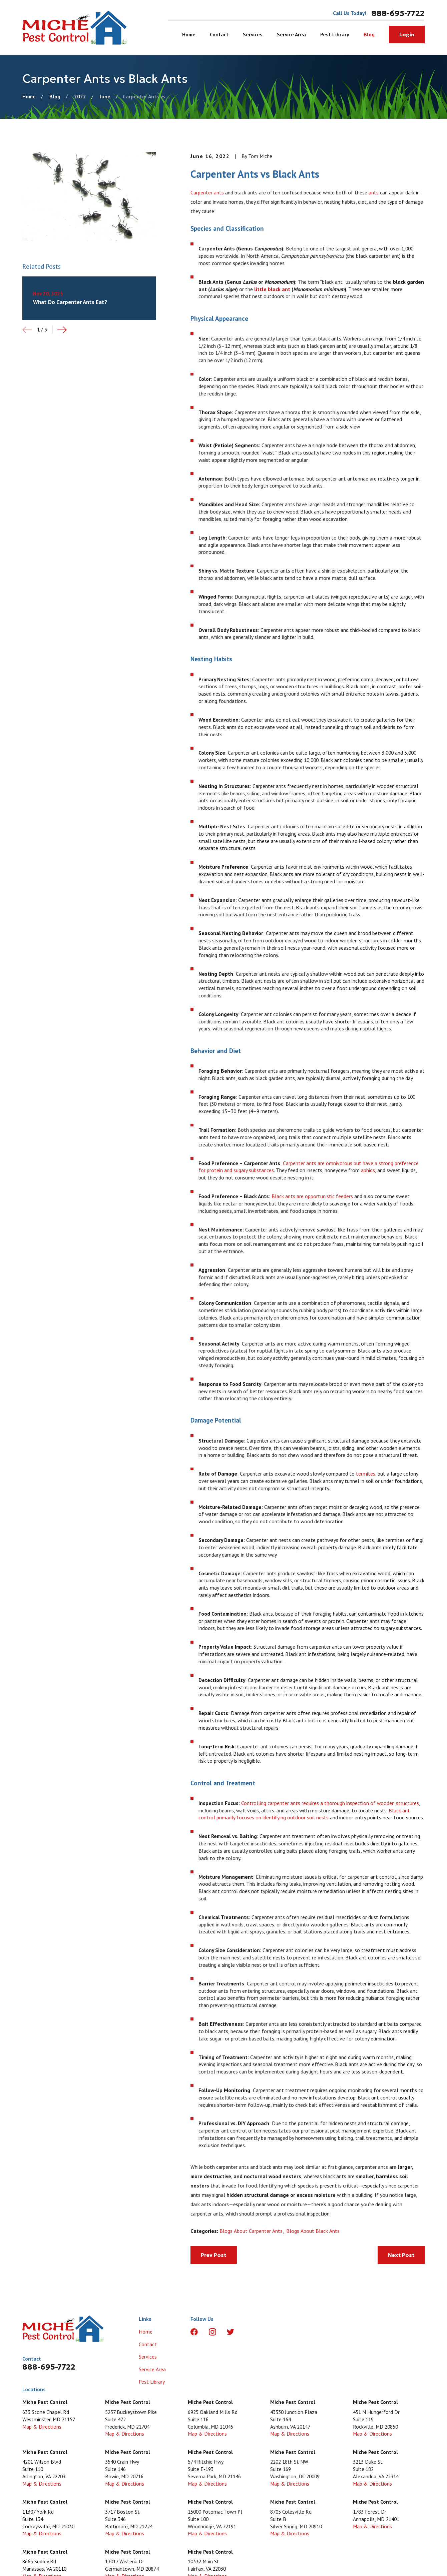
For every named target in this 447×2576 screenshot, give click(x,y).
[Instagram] (212, 2332)
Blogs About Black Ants (313, 2231)
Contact (148, 2344)
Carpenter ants (207, 192)
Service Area (152, 2369)
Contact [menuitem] (219, 34)
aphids (368, 1170)
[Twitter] (230, 2332)
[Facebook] (194, 2332)
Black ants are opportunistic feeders (312, 1196)
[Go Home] (29, 96)
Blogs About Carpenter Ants (251, 2231)
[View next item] (62, 329)
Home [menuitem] (188, 34)
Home (145, 2331)
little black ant (272, 289)
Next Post (401, 2255)
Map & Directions (41, 2426)
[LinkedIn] (249, 2332)
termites (365, 1473)
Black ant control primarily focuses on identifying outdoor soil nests (304, 1814)
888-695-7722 (398, 13)
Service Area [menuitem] (291, 34)
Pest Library (152, 2381)
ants (374, 192)
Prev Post (213, 2255)
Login (406, 34)
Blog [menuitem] (369, 34)
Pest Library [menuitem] (334, 34)
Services (148, 2356)
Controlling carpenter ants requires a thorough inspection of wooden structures (330, 1803)
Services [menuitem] (253, 34)
